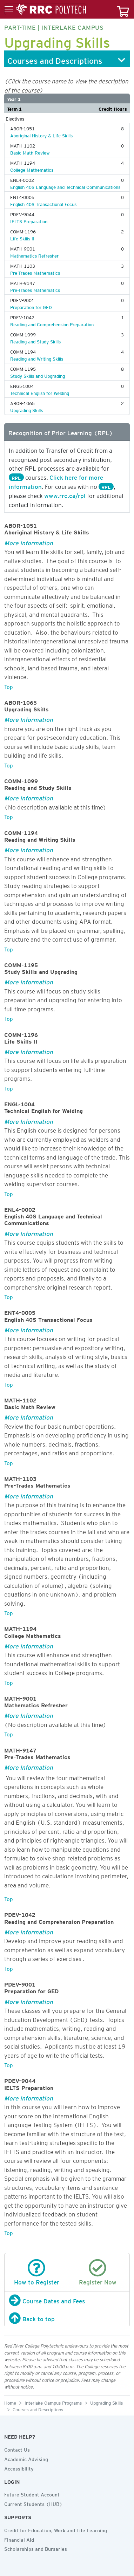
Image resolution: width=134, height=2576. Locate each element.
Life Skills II (22, 237)
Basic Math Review (30, 151)
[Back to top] (67, 2318)
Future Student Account (32, 2493)
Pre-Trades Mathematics (35, 272)
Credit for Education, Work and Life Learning (55, 2529)
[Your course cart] (123, 9)
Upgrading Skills (26, 409)
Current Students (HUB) (33, 2503)
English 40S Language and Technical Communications (65, 186)
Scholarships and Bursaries (35, 2548)
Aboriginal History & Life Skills (41, 134)
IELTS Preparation (28, 220)
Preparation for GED (31, 306)
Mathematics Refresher (34, 255)
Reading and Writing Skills (36, 358)
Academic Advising (26, 2458)
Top (8, 686)
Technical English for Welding (39, 392)
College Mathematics (31, 169)
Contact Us (17, 2449)
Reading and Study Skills (35, 340)
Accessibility (19, 2467)
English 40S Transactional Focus (43, 203)
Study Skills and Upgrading (37, 375)
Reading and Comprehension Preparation (52, 323)
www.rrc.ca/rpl (65, 494)
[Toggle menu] (45, 9)
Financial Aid (19, 2539)
